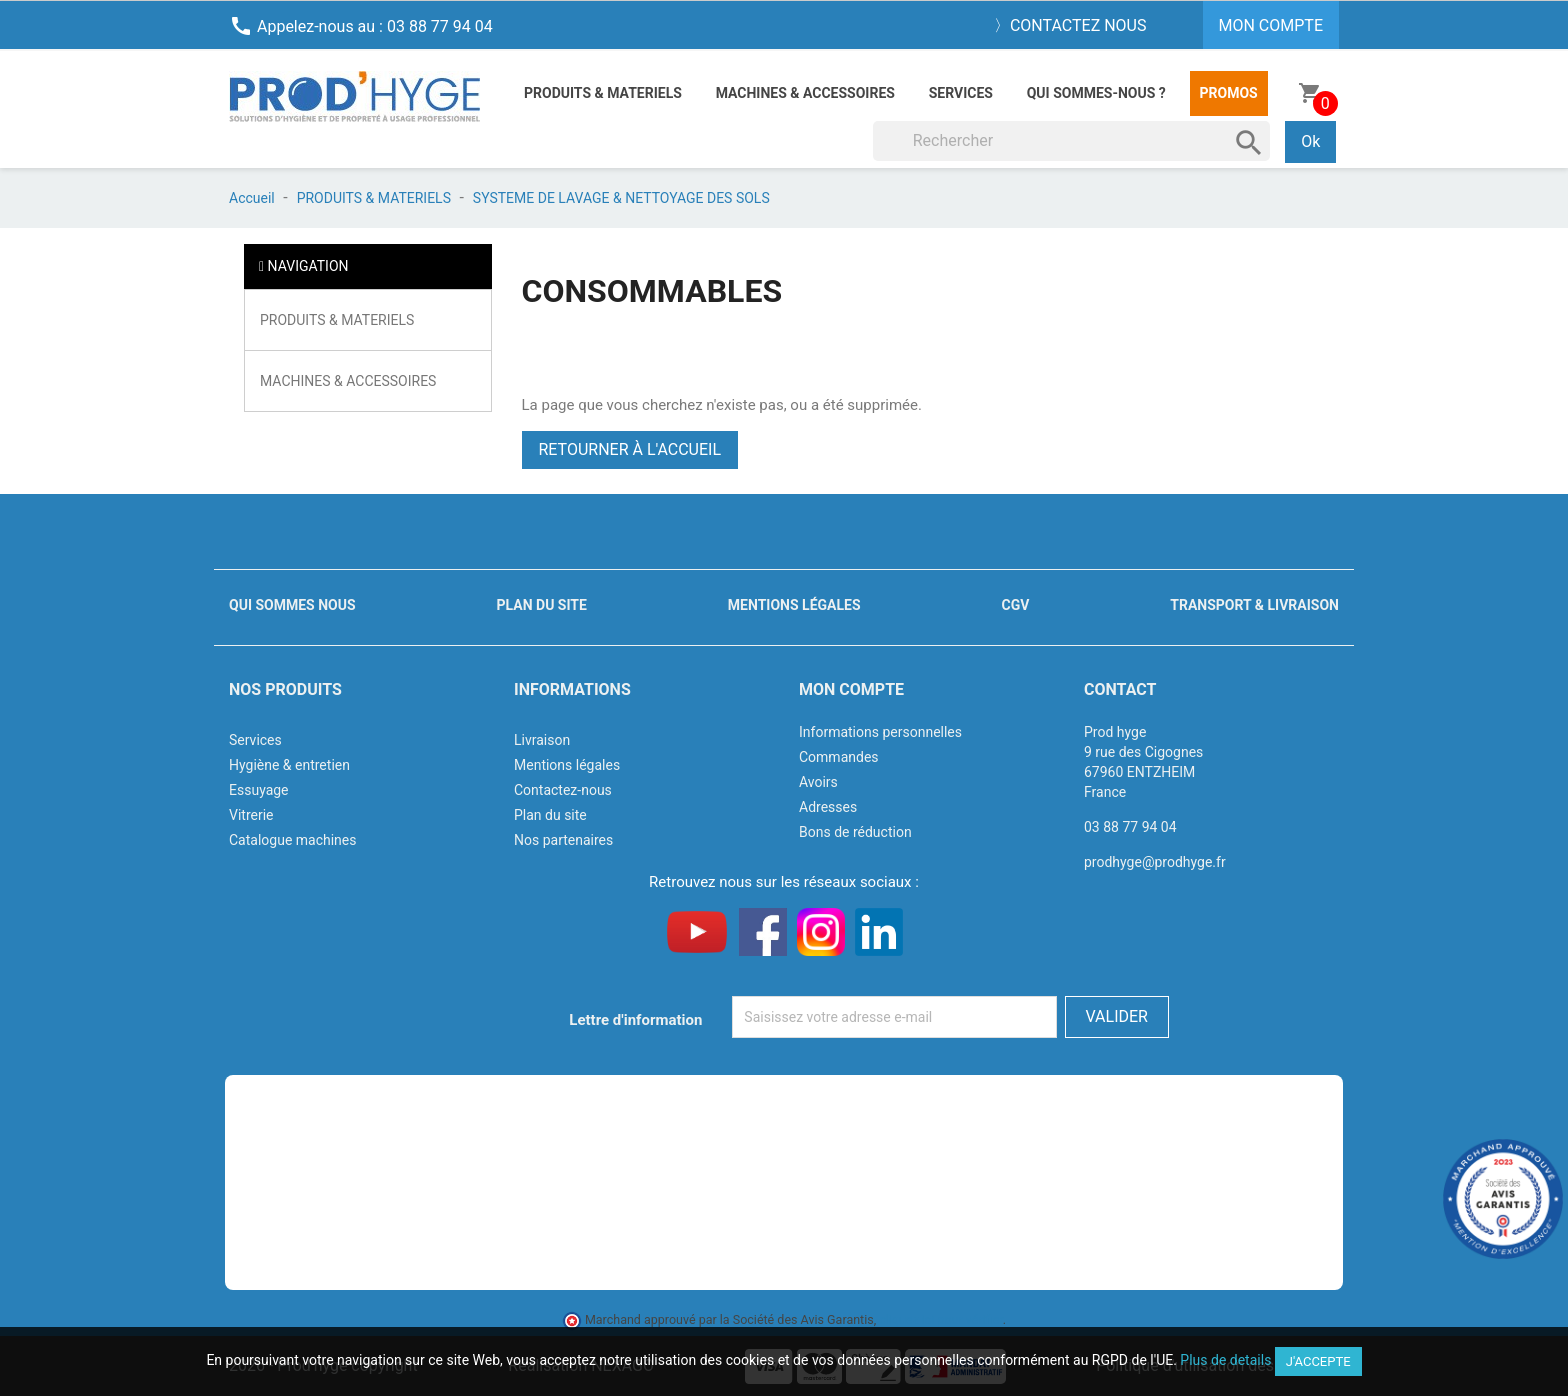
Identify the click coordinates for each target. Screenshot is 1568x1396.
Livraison (542, 740)
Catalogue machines (293, 840)
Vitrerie (251, 815)
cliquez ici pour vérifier (941, 1319)
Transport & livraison (1254, 605)
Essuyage (259, 790)
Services (961, 93)
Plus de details (1225, 1360)
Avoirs (818, 782)
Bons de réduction (855, 832)
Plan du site (542, 605)
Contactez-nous (563, 790)
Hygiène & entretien (289, 765)
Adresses (828, 807)
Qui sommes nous (292, 605)
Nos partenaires (563, 840)
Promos (1229, 93)
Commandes (839, 757)
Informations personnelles (880, 732)
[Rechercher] (1072, 141)
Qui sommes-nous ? (1096, 93)
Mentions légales (794, 605)
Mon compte (851, 689)
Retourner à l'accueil (630, 449)
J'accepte (1318, 1361)
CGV (1015, 605)
